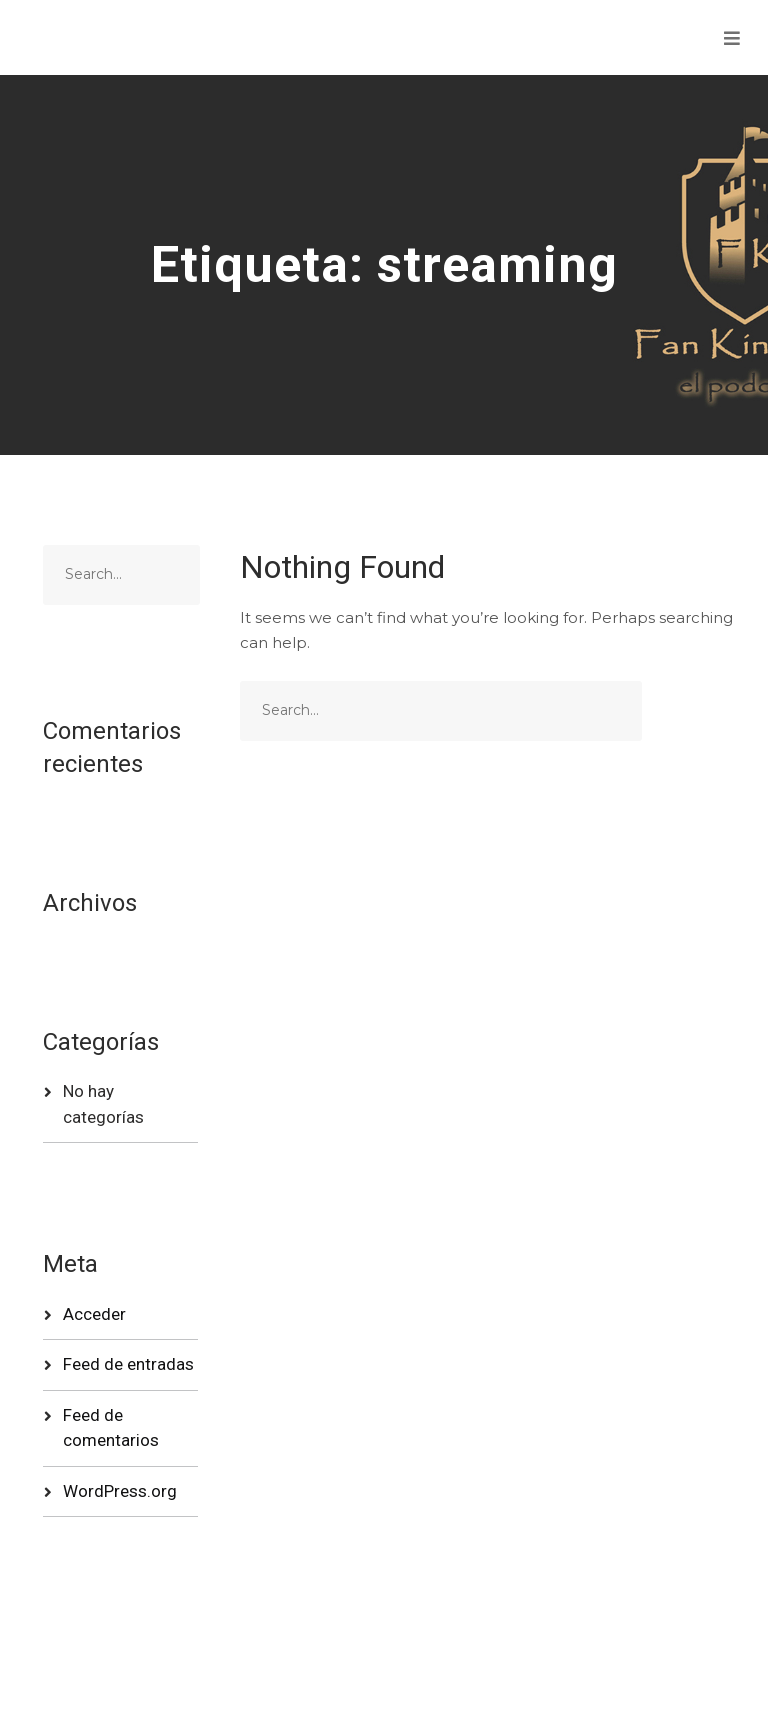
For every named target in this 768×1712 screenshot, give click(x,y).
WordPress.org (120, 1491)
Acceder (94, 1314)
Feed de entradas (128, 1364)
